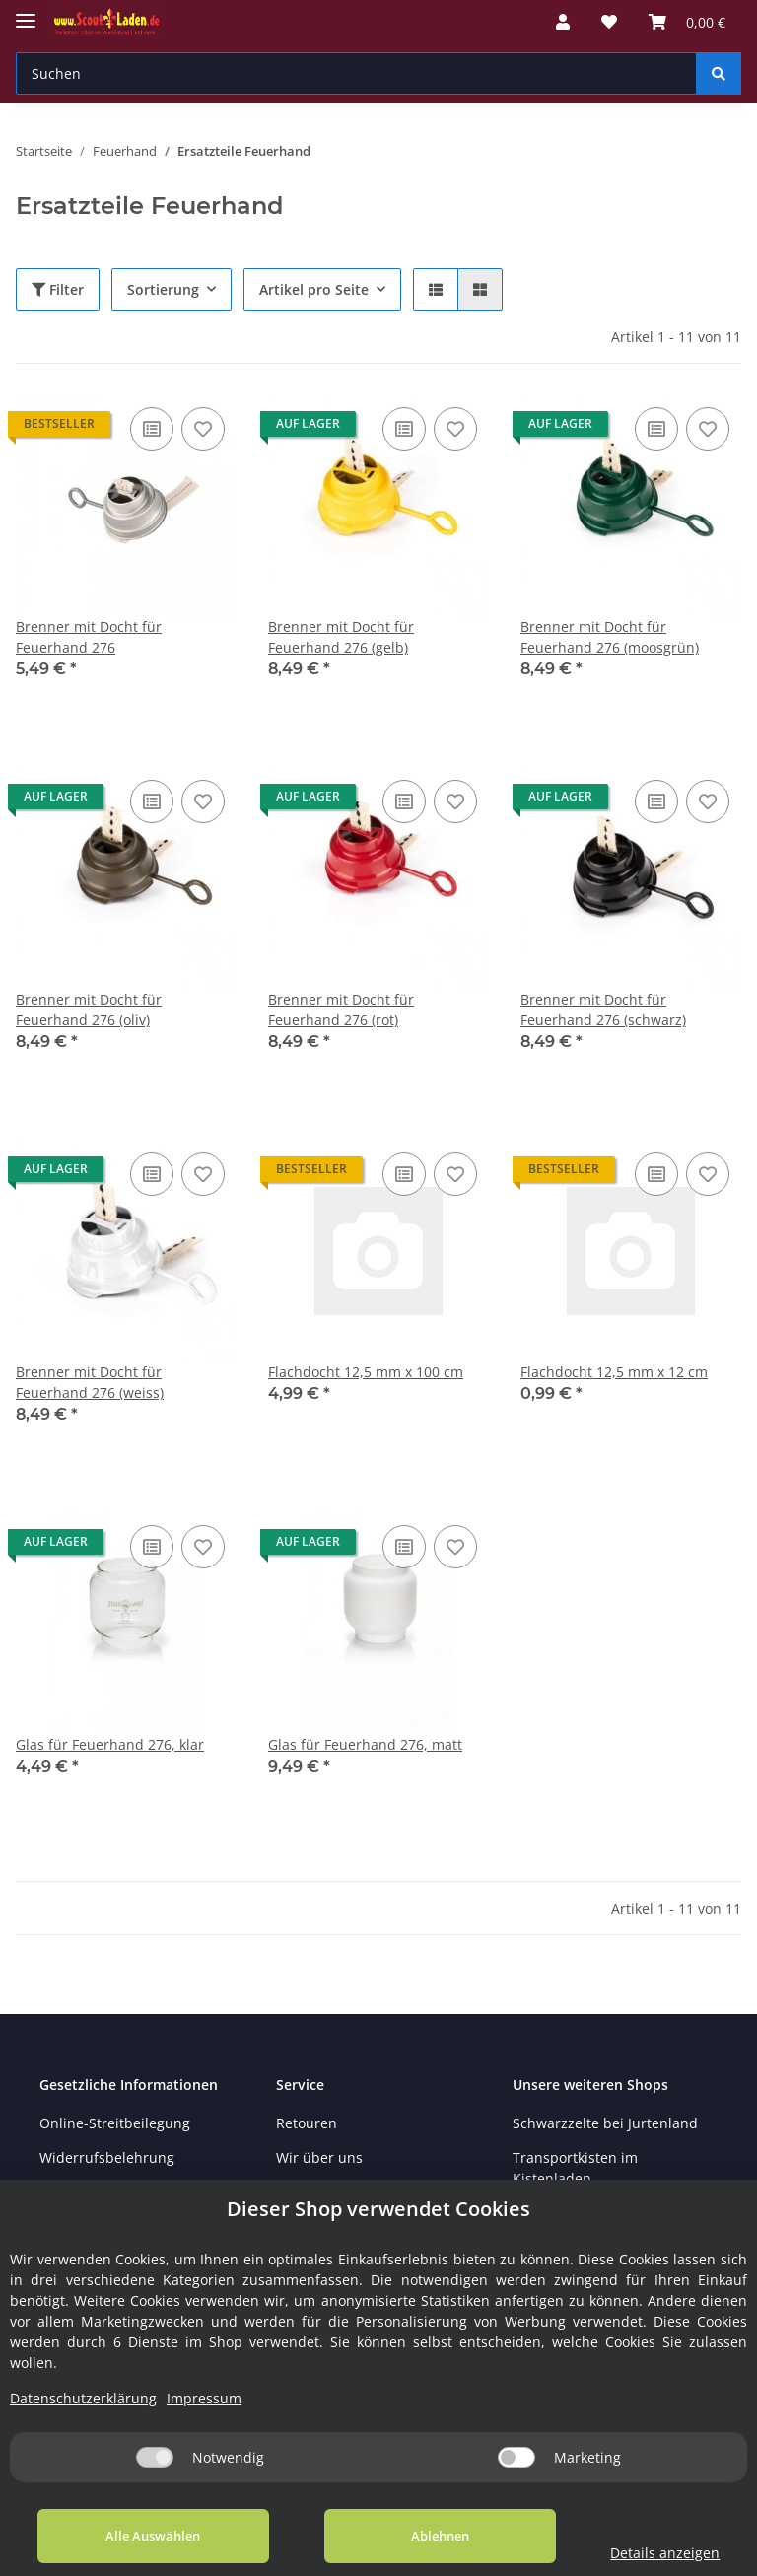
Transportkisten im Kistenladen (575, 2168)
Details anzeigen (654, 2552)
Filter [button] (58, 289)
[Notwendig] (154, 2457)
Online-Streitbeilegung (114, 2123)
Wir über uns (319, 2157)
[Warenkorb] (687, 21)
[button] (562, 21)
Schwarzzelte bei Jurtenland (605, 2123)
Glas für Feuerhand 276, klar (110, 1744)
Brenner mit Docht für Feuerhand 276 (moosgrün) (609, 637)
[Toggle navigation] (25, 12)
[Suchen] (356, 73)
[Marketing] (516, 2457)
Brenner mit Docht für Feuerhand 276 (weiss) (90, 1382)
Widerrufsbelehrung (106, 2157)
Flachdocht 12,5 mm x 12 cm (614, 1371)
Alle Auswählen (148, 2535)
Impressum (204, 2398)
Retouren (306, 2123)
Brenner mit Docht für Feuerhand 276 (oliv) (89, 1009)
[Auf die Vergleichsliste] (151, 429)
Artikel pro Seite (314, 289)
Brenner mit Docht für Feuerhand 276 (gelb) (341, 637)
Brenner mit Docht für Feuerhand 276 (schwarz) (603, 1009)
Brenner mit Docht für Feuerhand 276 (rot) (341, 1009)
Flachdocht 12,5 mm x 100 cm (365, 1371)
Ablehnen (422, 2535)
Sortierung (163, 289)
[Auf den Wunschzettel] (203, 429)
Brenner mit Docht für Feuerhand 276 (89, 637)
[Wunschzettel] (609, 21)
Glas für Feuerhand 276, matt (365, 1744)
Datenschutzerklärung (83, 2398)
